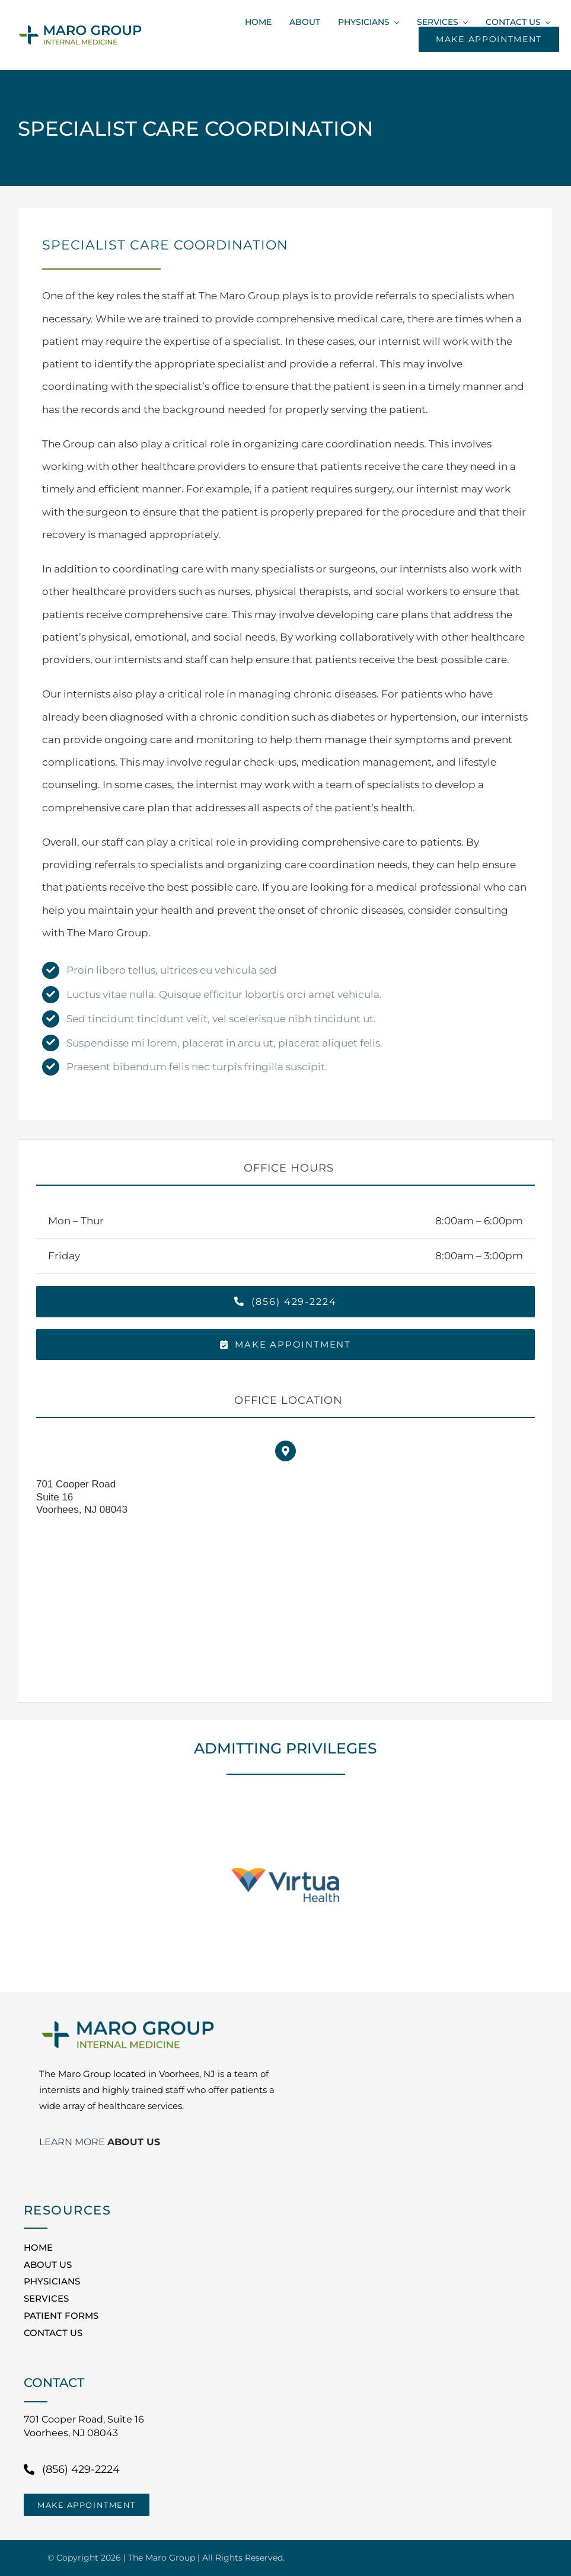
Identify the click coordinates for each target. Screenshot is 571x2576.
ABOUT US (133, 2142)
